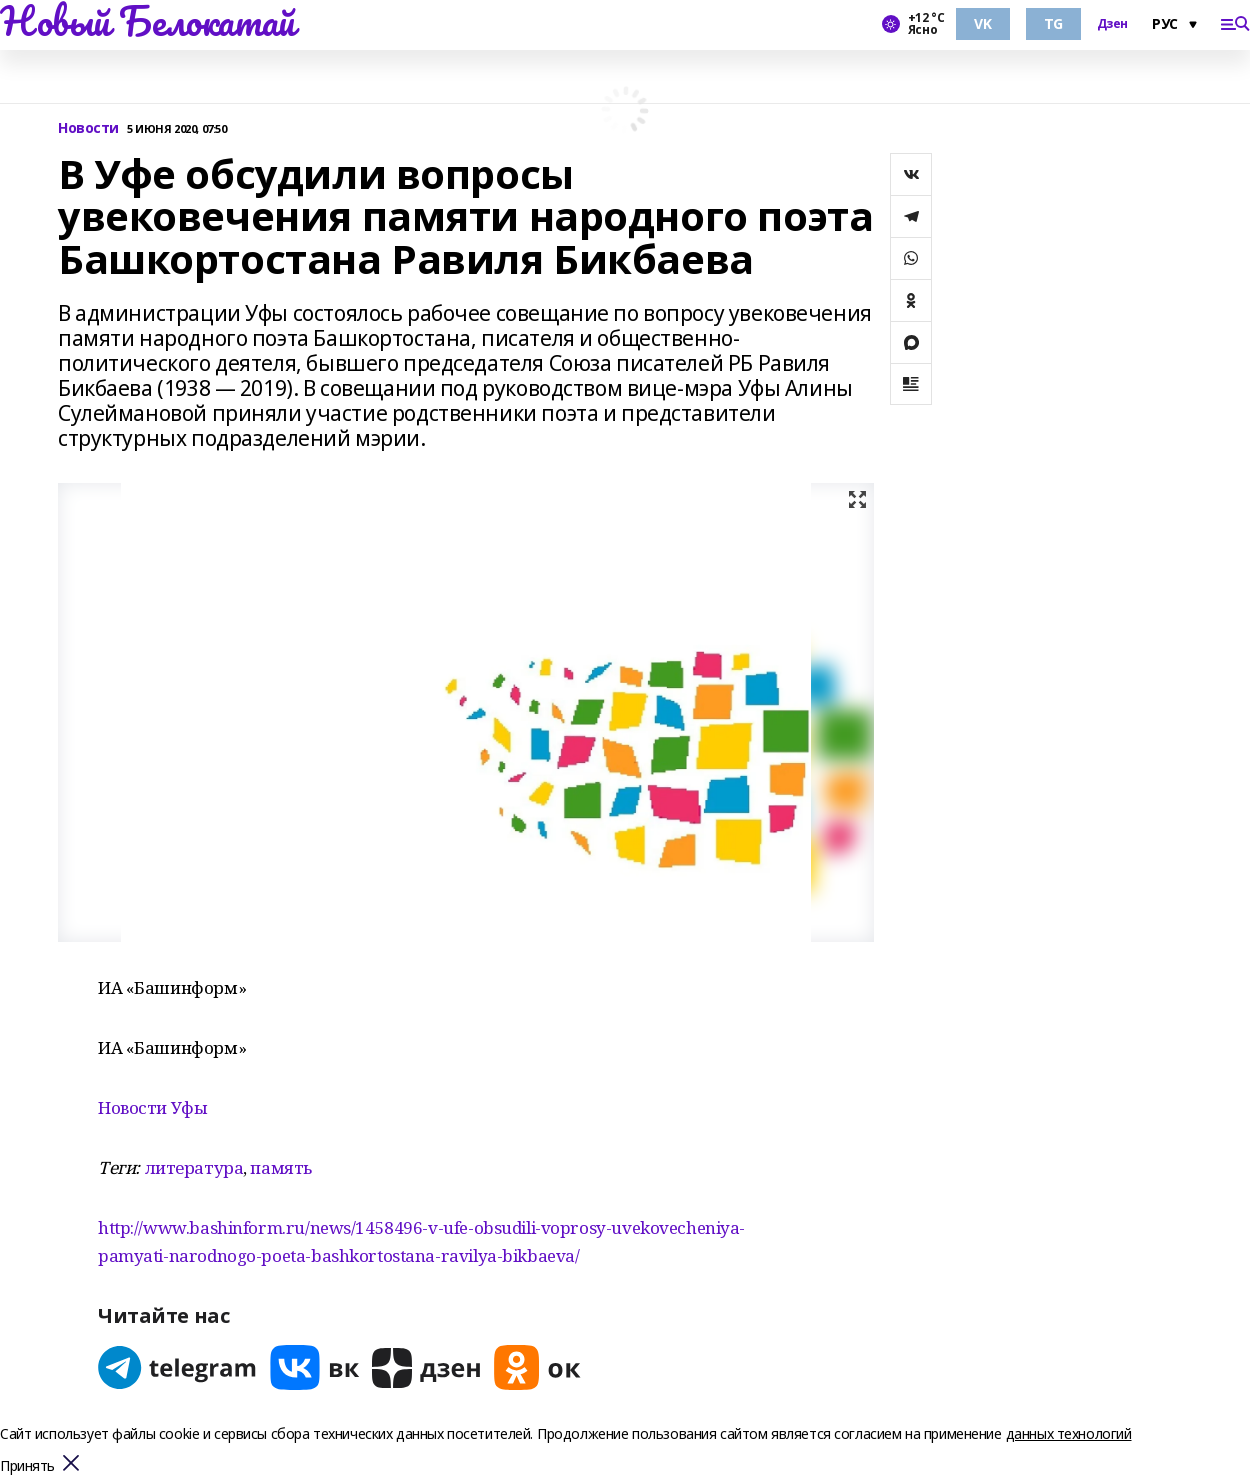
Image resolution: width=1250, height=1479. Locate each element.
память (280, 1167)
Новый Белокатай (147, 21)
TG (1053, 23)
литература (194, 1167)
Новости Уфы (152, 1107)
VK (982, 23)
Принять (27, 1466)
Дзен (1112, 24)
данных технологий (1069, 1433)
